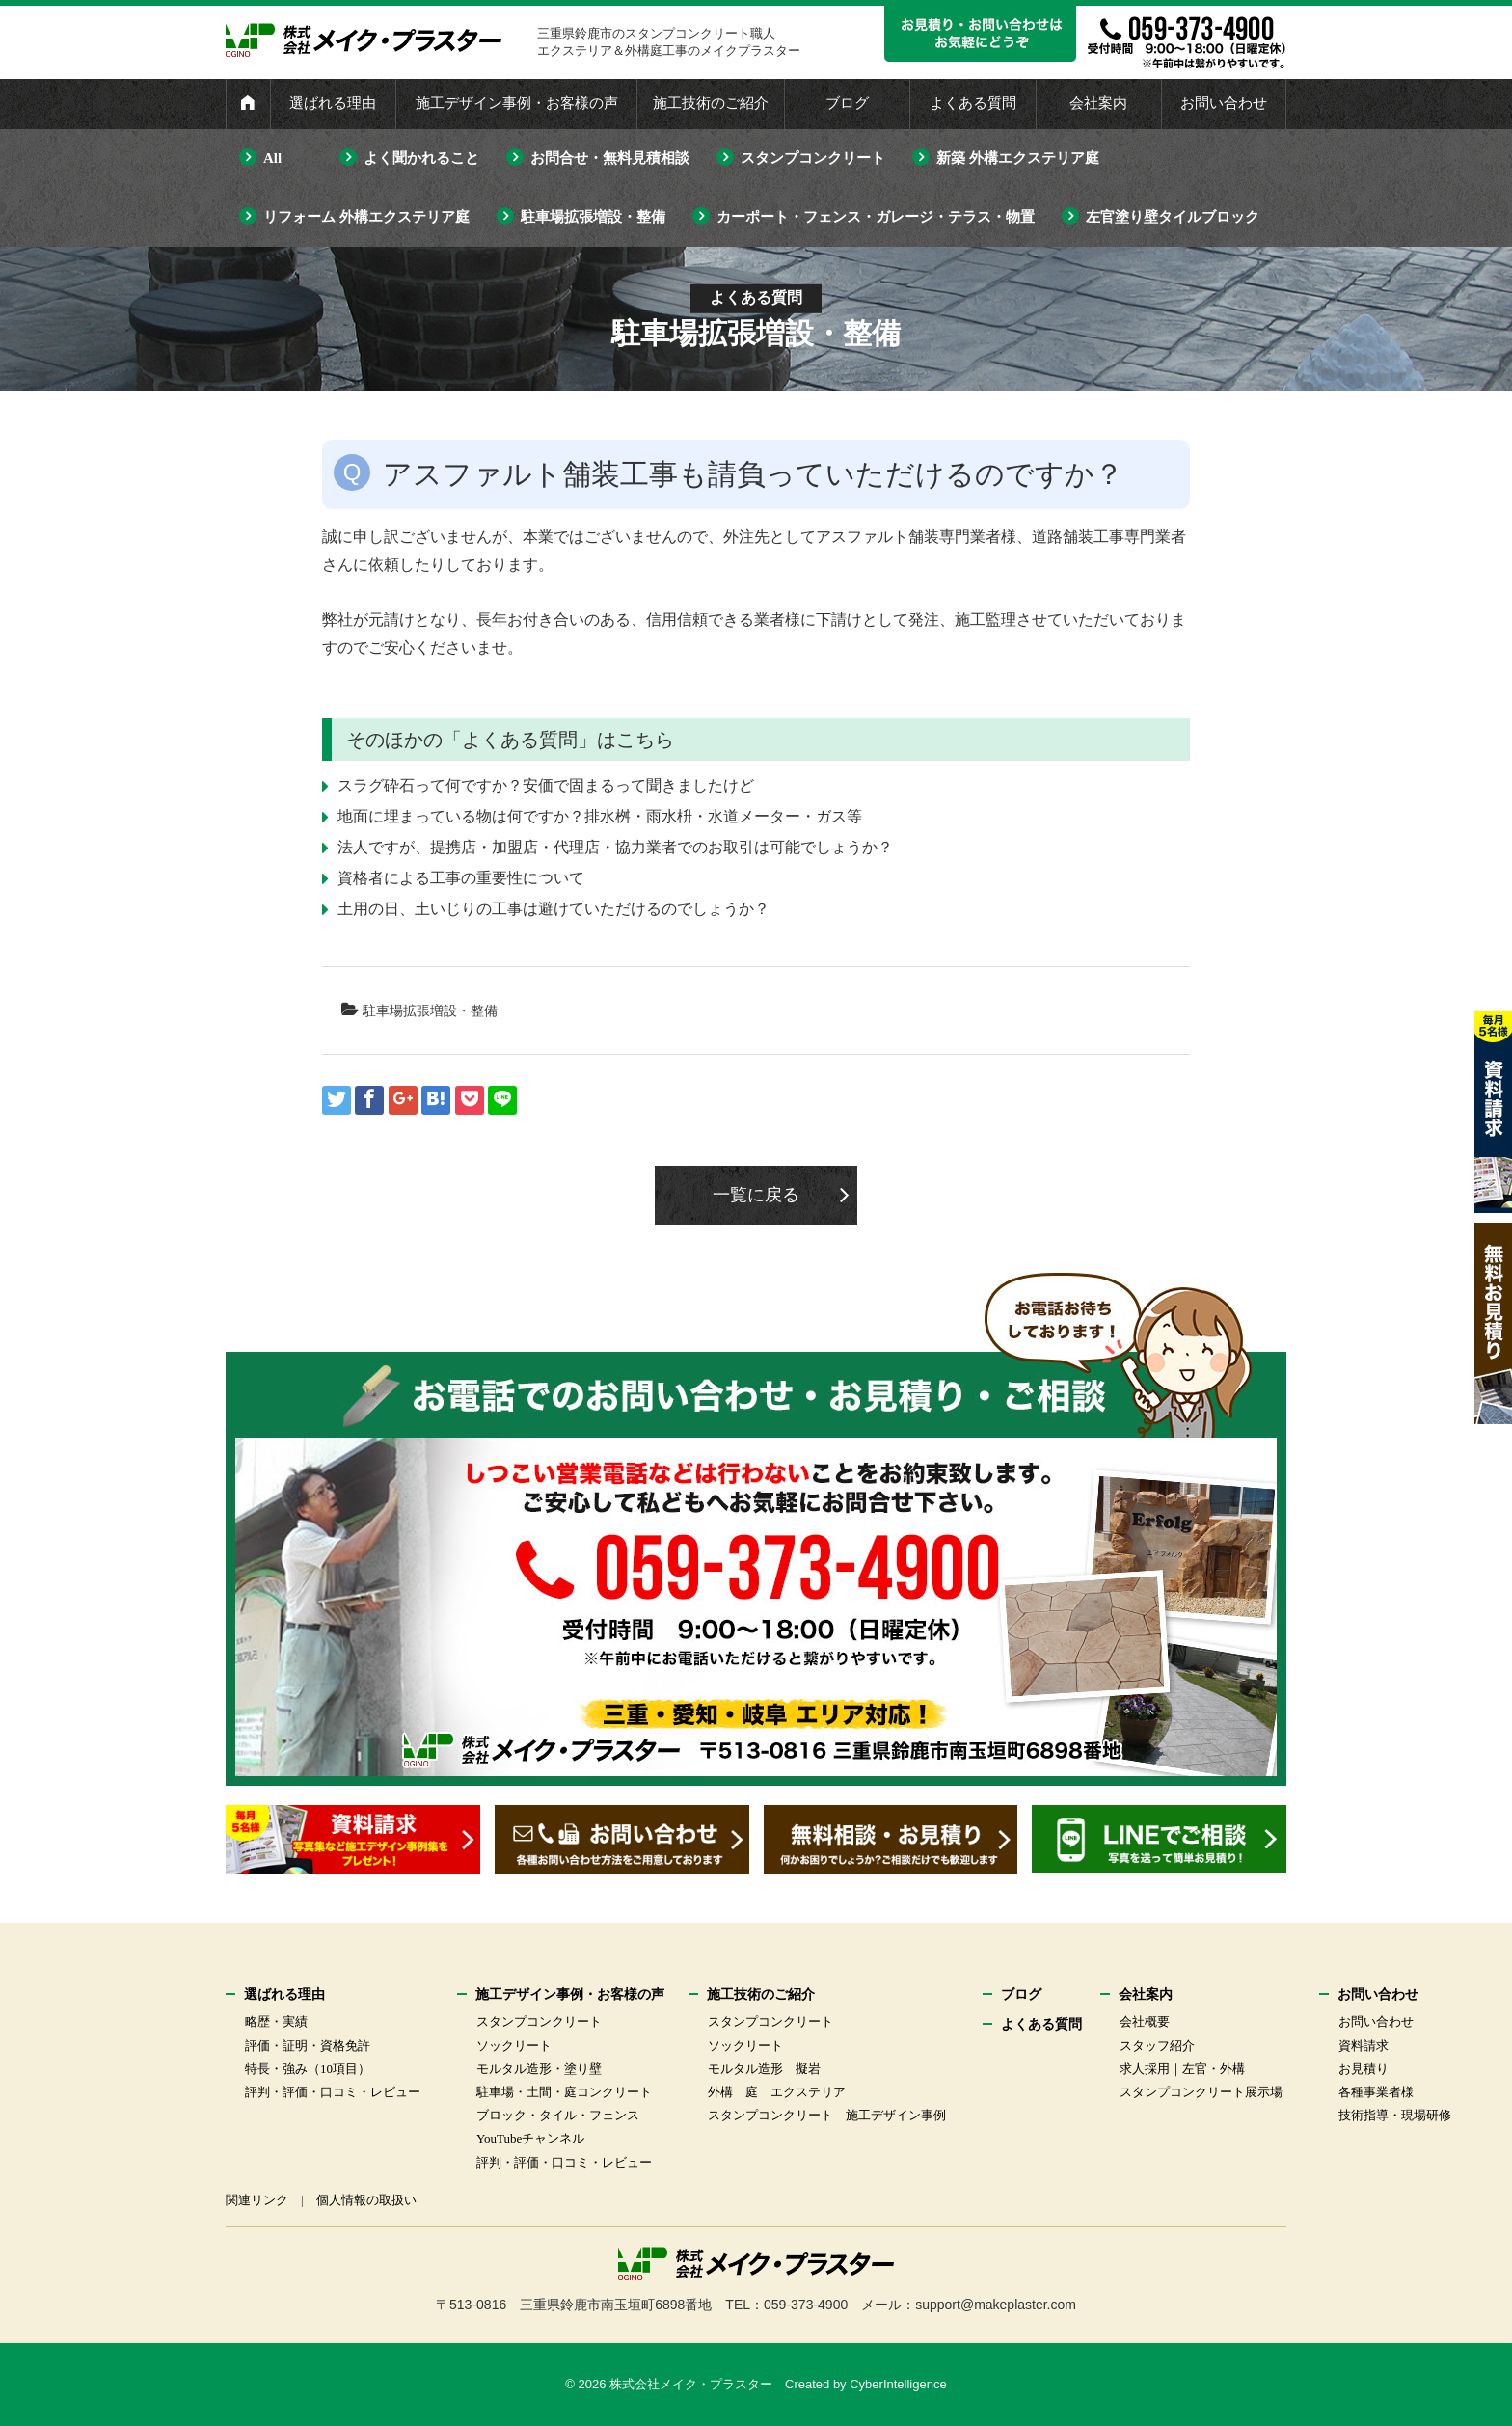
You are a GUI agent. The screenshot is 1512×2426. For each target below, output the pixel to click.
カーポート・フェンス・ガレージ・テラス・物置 (875, 217)
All (272, 158)
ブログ (847, 103)
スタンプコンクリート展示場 (1201, 2092)
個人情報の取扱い (366, 2200)
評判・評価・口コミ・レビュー (332, 2092)
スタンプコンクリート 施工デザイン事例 (827, 2115)
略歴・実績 (276, 2021)
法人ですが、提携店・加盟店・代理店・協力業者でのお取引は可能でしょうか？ (615, 847)
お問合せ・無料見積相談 (609, 158)
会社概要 (1145, 2021)
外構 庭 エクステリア (777, 2092)
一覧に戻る (756, 1194)
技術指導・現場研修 (1394, 2115)
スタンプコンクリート (813, 158)
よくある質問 (973, 103)
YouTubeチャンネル (530, 2138)
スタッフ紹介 (1157, 2045)
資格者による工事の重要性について (461, 878)
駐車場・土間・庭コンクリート (564, 2092)
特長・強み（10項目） (307, 2069)
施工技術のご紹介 (711, 103)
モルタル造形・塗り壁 (539, 2069)
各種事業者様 (1376, 2092)
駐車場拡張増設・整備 (593, 217)
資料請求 (1363, 2045)
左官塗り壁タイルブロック (1172, 217)
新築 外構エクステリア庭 (1017, 158)
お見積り (1363, 2069)
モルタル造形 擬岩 (764, 2069)
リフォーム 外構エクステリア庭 (366, 217)
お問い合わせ (1223, 103)
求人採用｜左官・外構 (1182, 2069)
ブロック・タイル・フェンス (557, 2115)
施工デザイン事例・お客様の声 (517, 103)
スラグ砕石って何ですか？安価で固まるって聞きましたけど (546, 785)
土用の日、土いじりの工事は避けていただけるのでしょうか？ (554, 909)
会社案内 (1098, 103)
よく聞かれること (421, 158)
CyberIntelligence (898, 2384)
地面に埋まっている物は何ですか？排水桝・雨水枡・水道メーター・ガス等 (600, 816)
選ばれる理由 (332, 103)
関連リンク (257, 2200)
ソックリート (514, 2045)
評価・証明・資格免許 (307, 2045)
